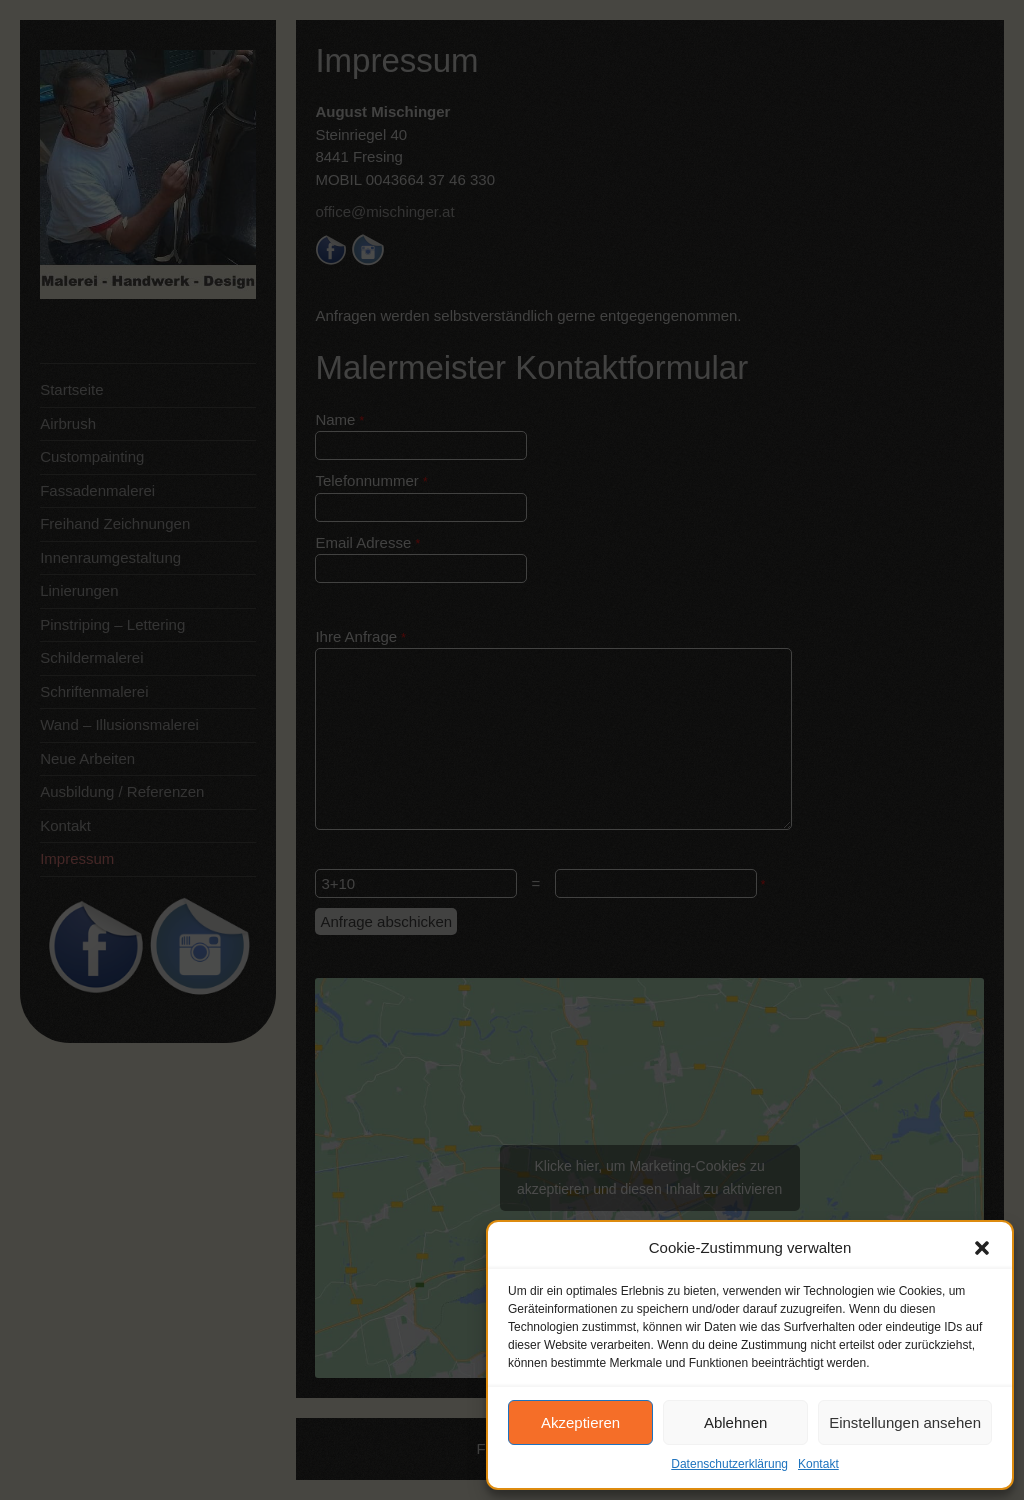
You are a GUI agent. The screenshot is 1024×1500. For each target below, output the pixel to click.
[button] (982, 1248)
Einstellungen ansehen (905, 1422)
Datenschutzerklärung (729, 1464)
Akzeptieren (580, 1422)
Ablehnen (735, 1422)
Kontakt (818, 1464)
